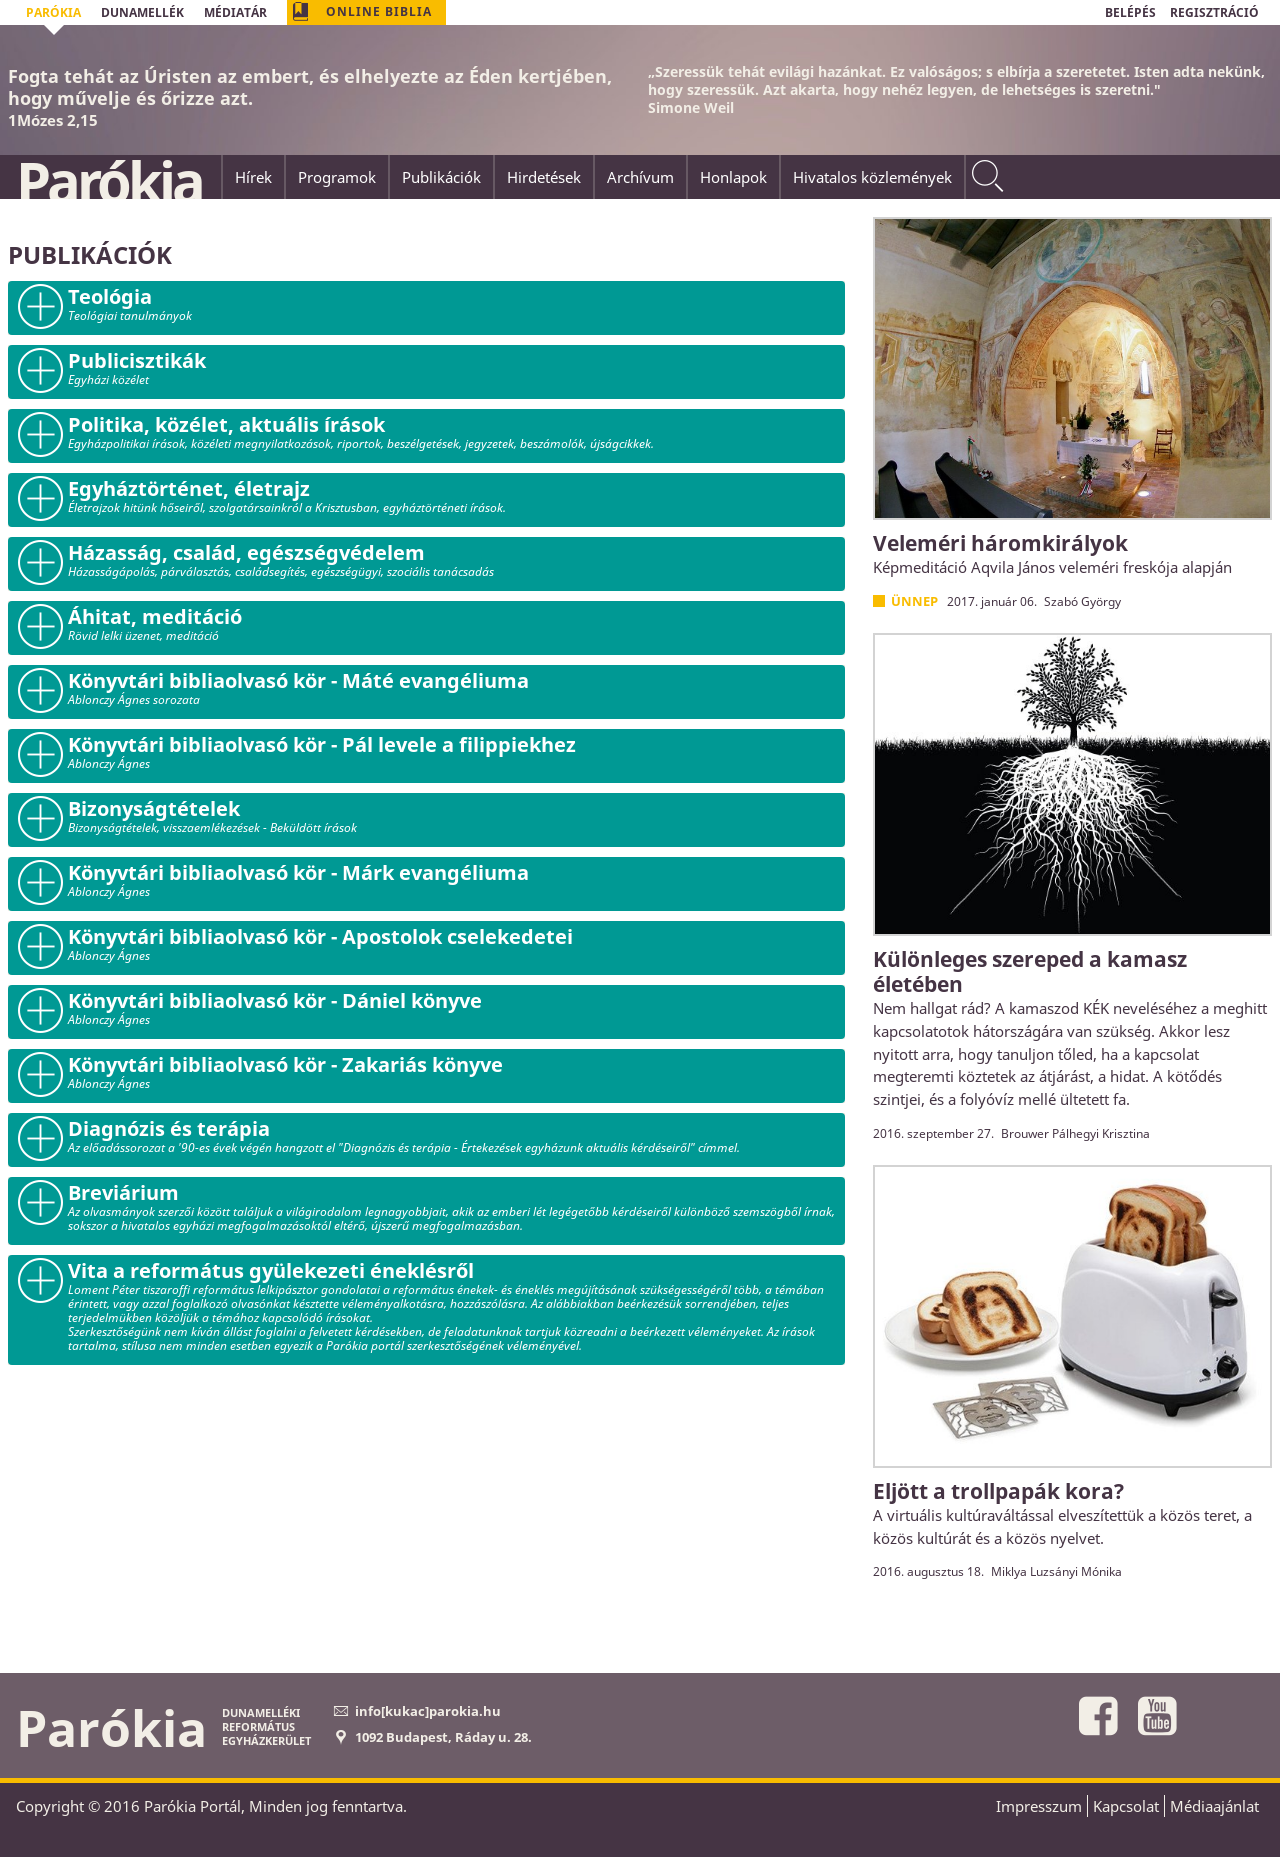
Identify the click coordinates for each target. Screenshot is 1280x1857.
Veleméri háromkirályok (1000, 543)
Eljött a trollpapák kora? (998, 1491)
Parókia (109, 181)
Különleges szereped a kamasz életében (1030, 971)
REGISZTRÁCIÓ (1214, 12)
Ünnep (914, 601)
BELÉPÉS (1130, 12)
